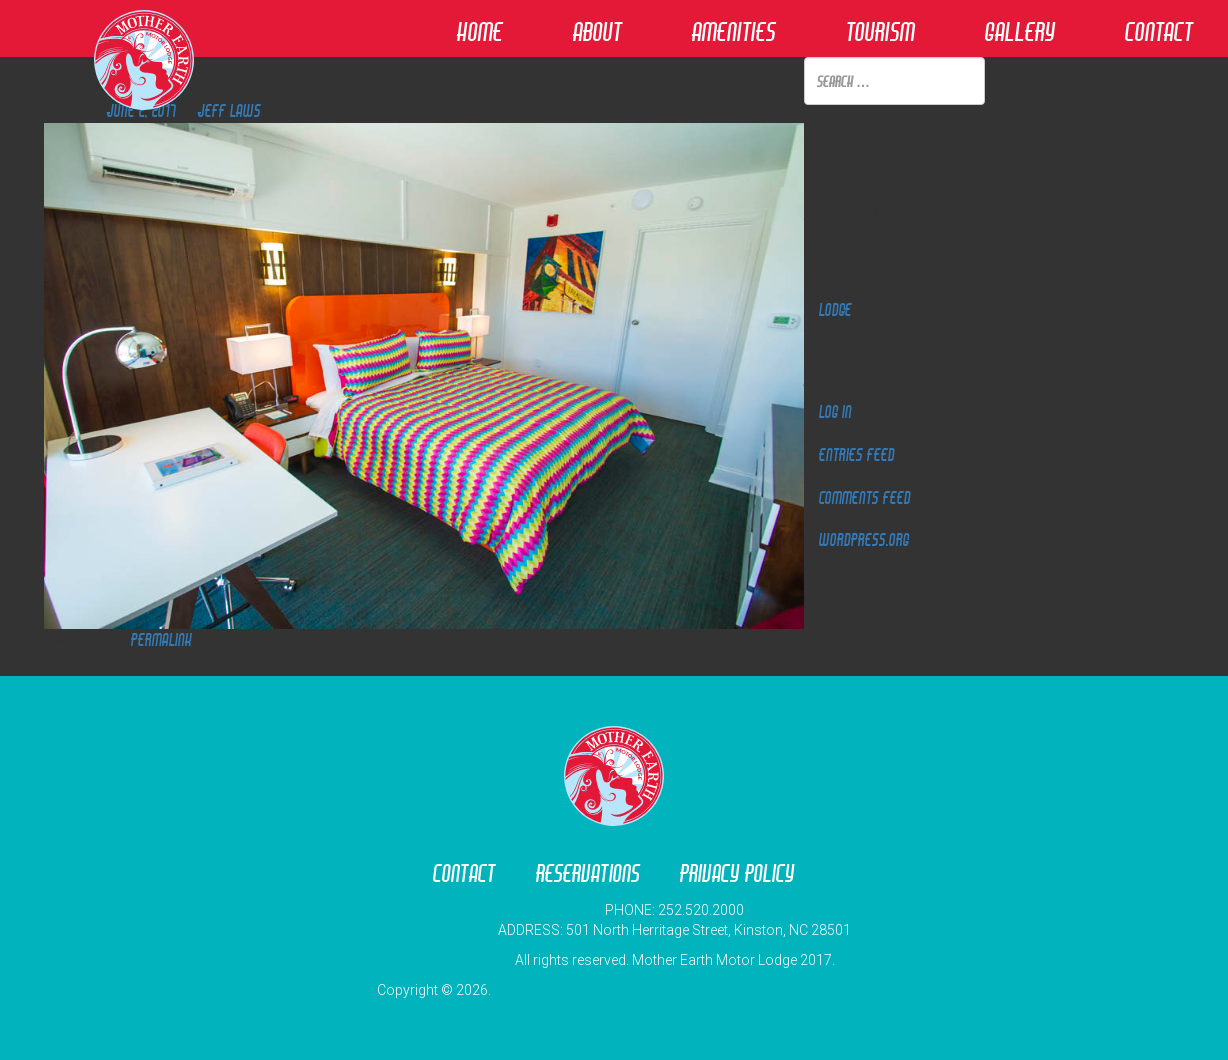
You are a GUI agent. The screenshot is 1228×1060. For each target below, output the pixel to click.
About (597, 31)
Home (480, 31)
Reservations (588, 873)
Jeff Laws (229, 110)
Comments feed (865, 497)
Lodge (835, 309)
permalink (161, 639)
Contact (1159, 31)
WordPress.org (864, 539)
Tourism (880, 31)
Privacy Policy (737, 873)
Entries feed (857, 454)
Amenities (734, 31)
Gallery (1020, 31)
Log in (835, 411)
